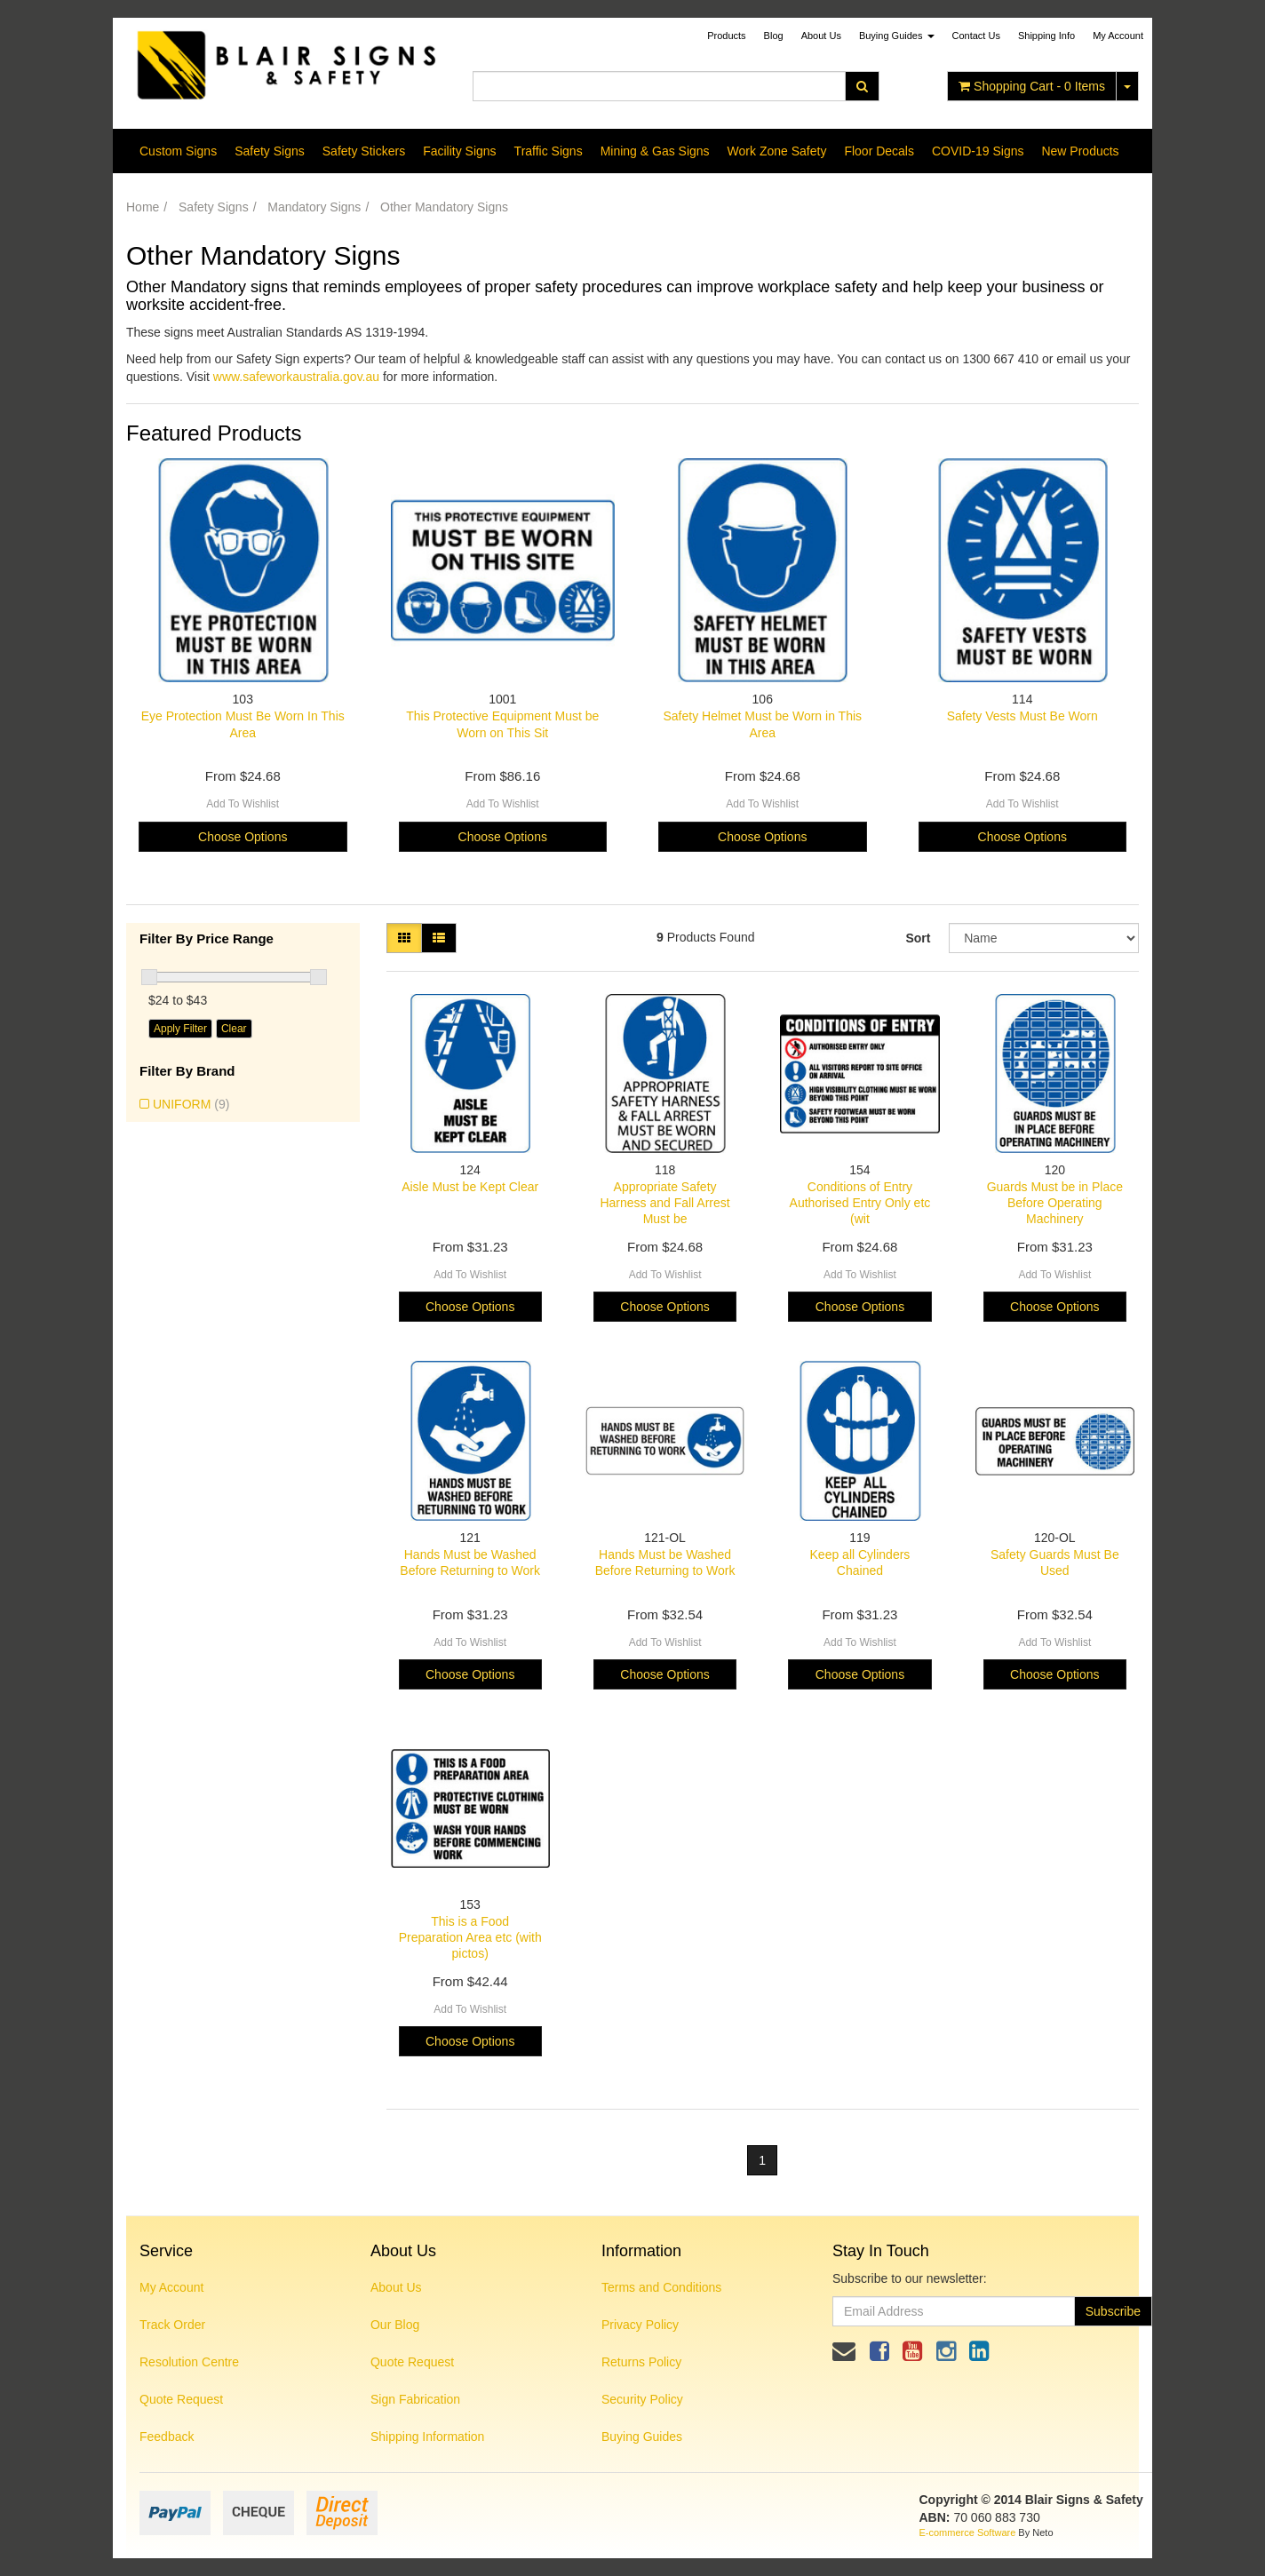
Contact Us (976, 35)
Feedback (166, 2436)
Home (142, 207)
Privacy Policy (640, 2325)
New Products (1079, 151)
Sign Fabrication (415, 2399)
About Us (821, 35)
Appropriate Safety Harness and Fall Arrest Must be (664, 1203)
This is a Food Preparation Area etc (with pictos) (470, 1937)
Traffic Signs (548, 151)
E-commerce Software (967, 2532)
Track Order (172, 2325)
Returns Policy (641, 2362)
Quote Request (181, 2399)
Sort (917, 938)
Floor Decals (879, 151)
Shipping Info (1046, 35)
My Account (171, 2287)
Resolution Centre (189, 2362)
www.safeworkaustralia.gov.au (296, 377)
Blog (774, 35)
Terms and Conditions (661, 2287)
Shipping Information (427, 2436)
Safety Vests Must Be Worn (1022, 716)
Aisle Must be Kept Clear (470, 1187)
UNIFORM (191, 1104)
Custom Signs (178, 151)
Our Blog (394, 2325)
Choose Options (242, 837)
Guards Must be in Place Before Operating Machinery (1055, 1203)
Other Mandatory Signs (444, 207)
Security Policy (642, 2399)
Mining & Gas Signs (655, 151)
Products (726, 35)
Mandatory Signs (314, 207)
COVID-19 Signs (977, 151)
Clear (234, 1028)
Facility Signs (459, 151)
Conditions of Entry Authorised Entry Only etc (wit (860, 1203)
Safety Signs (270, 151)
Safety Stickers (363, 151)
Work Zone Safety (777, 151)
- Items (1032, 86)
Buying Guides (897, 35)
